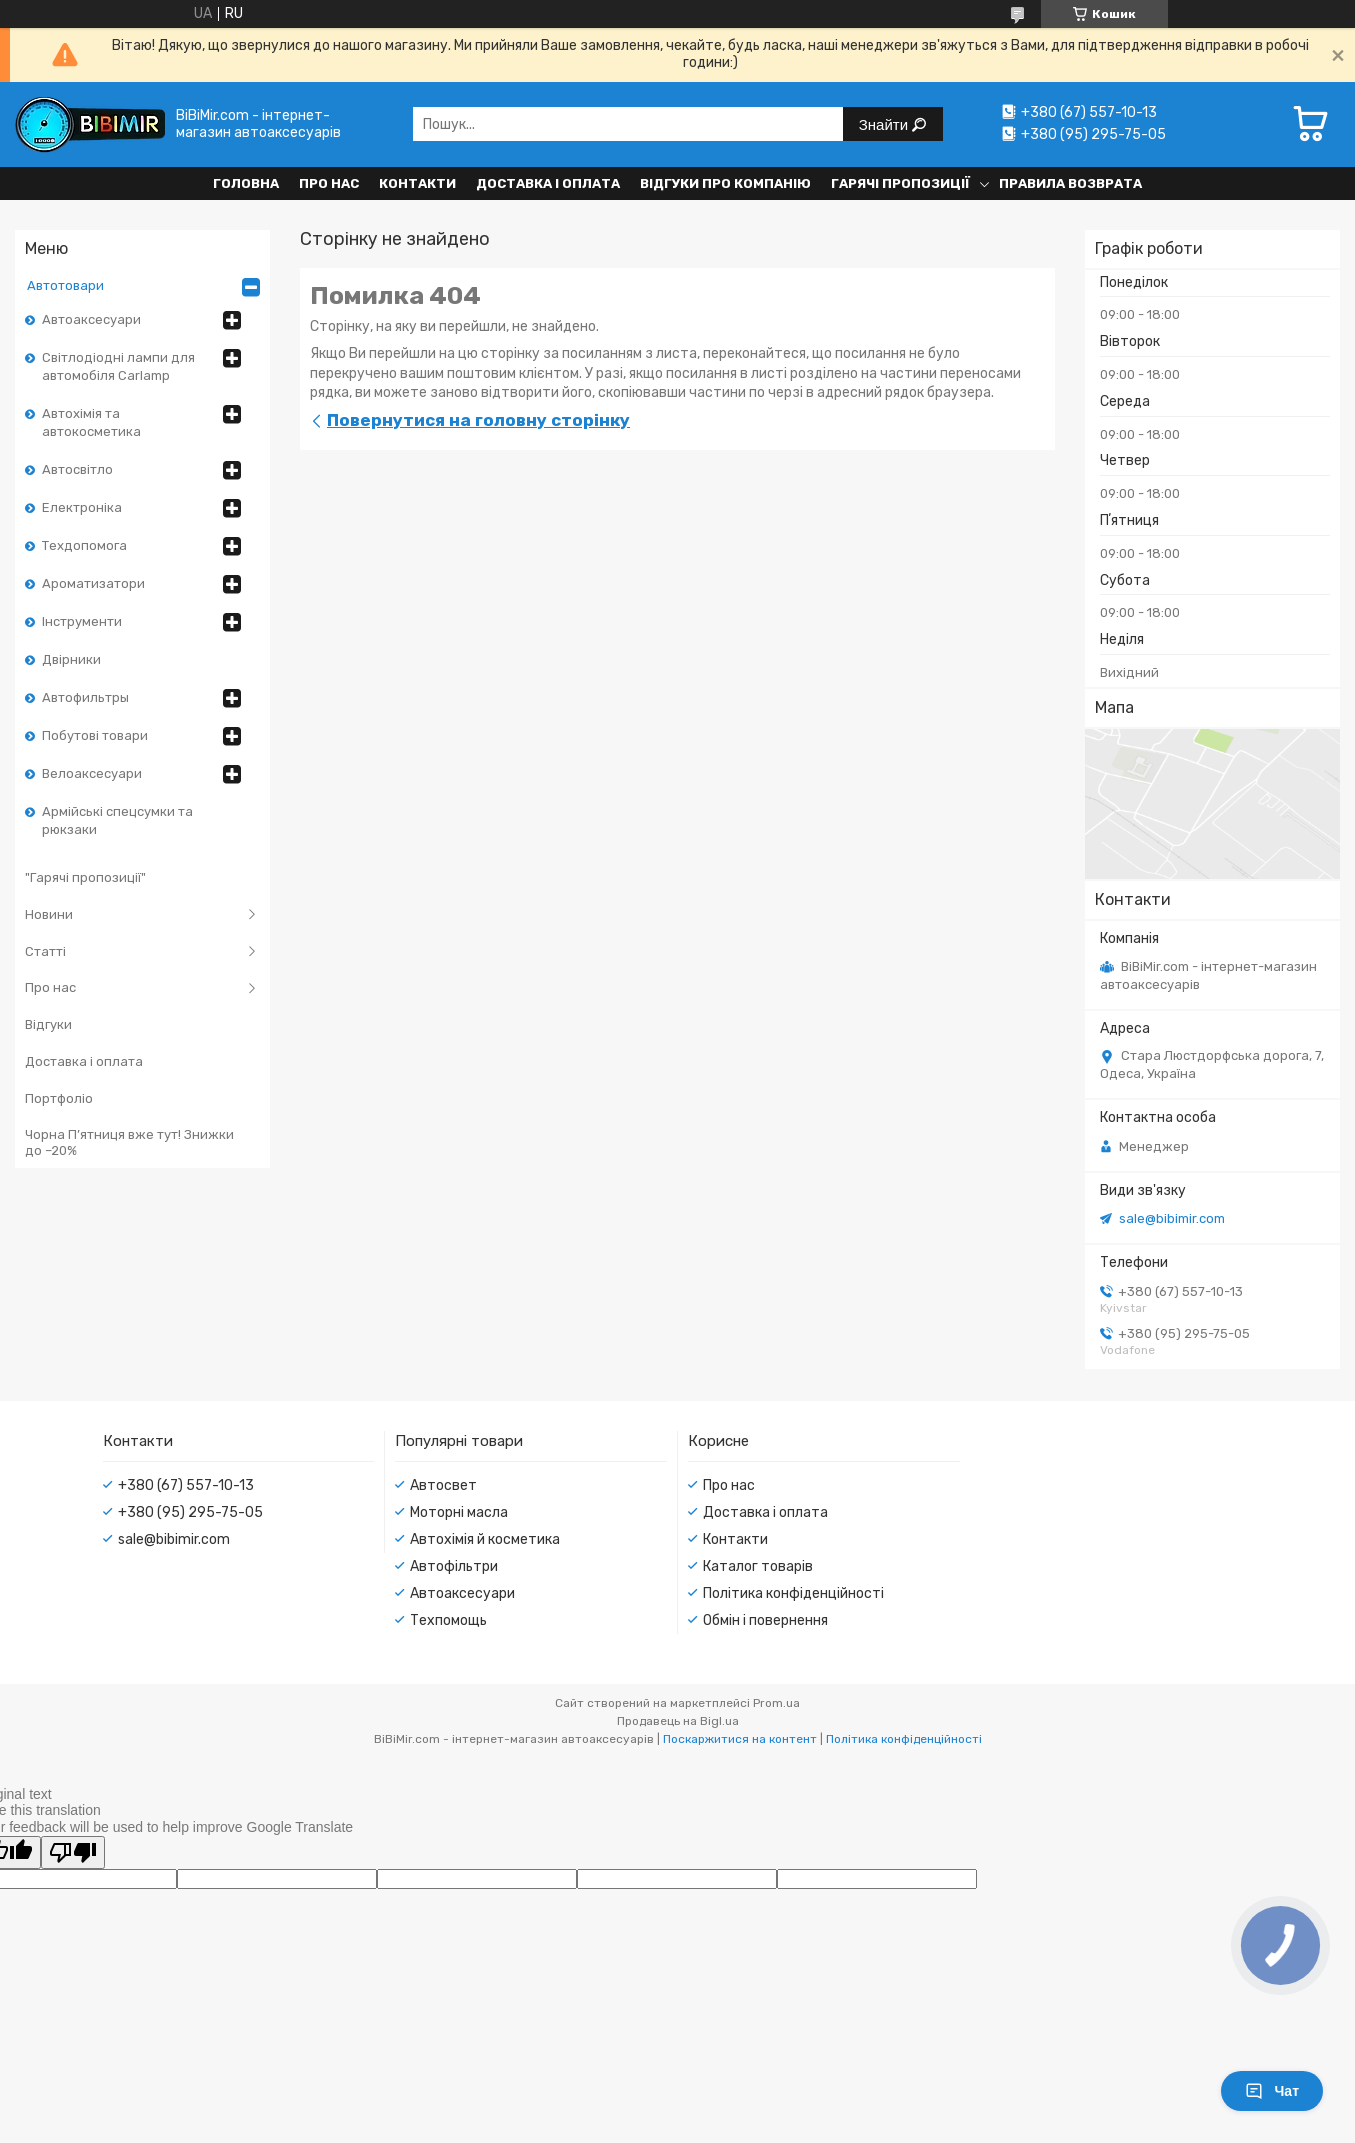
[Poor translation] (73, 1852)
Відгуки (48, 1024)
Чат (1272, 2091)
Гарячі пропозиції (900, 183)
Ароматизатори (93, 583)
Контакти (417, 183)
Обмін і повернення (765, 1620)
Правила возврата (1070, 183)
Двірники (71, 659)
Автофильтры (85, 697)
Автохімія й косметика (485, 1539)
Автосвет (443, 1485)
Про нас (329, 183)
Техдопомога (84, 545)
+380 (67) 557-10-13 (186, 1485)
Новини (49, 914)
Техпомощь (448, 1620)
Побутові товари (95, 735)
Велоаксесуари (92, 773)
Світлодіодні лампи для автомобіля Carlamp (118, 366)
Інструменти (82, 621)
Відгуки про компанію (725, 183)
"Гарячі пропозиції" (85, 877)
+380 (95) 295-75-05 (190, 1512)
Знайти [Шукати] (885, 124)
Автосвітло (77, 469)
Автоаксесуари (91, 319)
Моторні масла (459, 1512)
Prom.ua (776, 1703)
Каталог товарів (758, 1566)
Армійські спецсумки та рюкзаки (117, 820)
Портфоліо (59, 1098)
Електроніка (82, 507)
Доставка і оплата (548, 183)
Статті (45, 951)
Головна (246, 183)
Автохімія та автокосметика (91, 422)
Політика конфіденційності (793, 1593)
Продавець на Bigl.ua (678, 1721)
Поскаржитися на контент (740, 1739)
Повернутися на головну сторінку (478, 420)
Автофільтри (454, 1566)
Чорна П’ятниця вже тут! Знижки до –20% (129, 1142)
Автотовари (65, 285)
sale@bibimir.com (1172, 1218)
